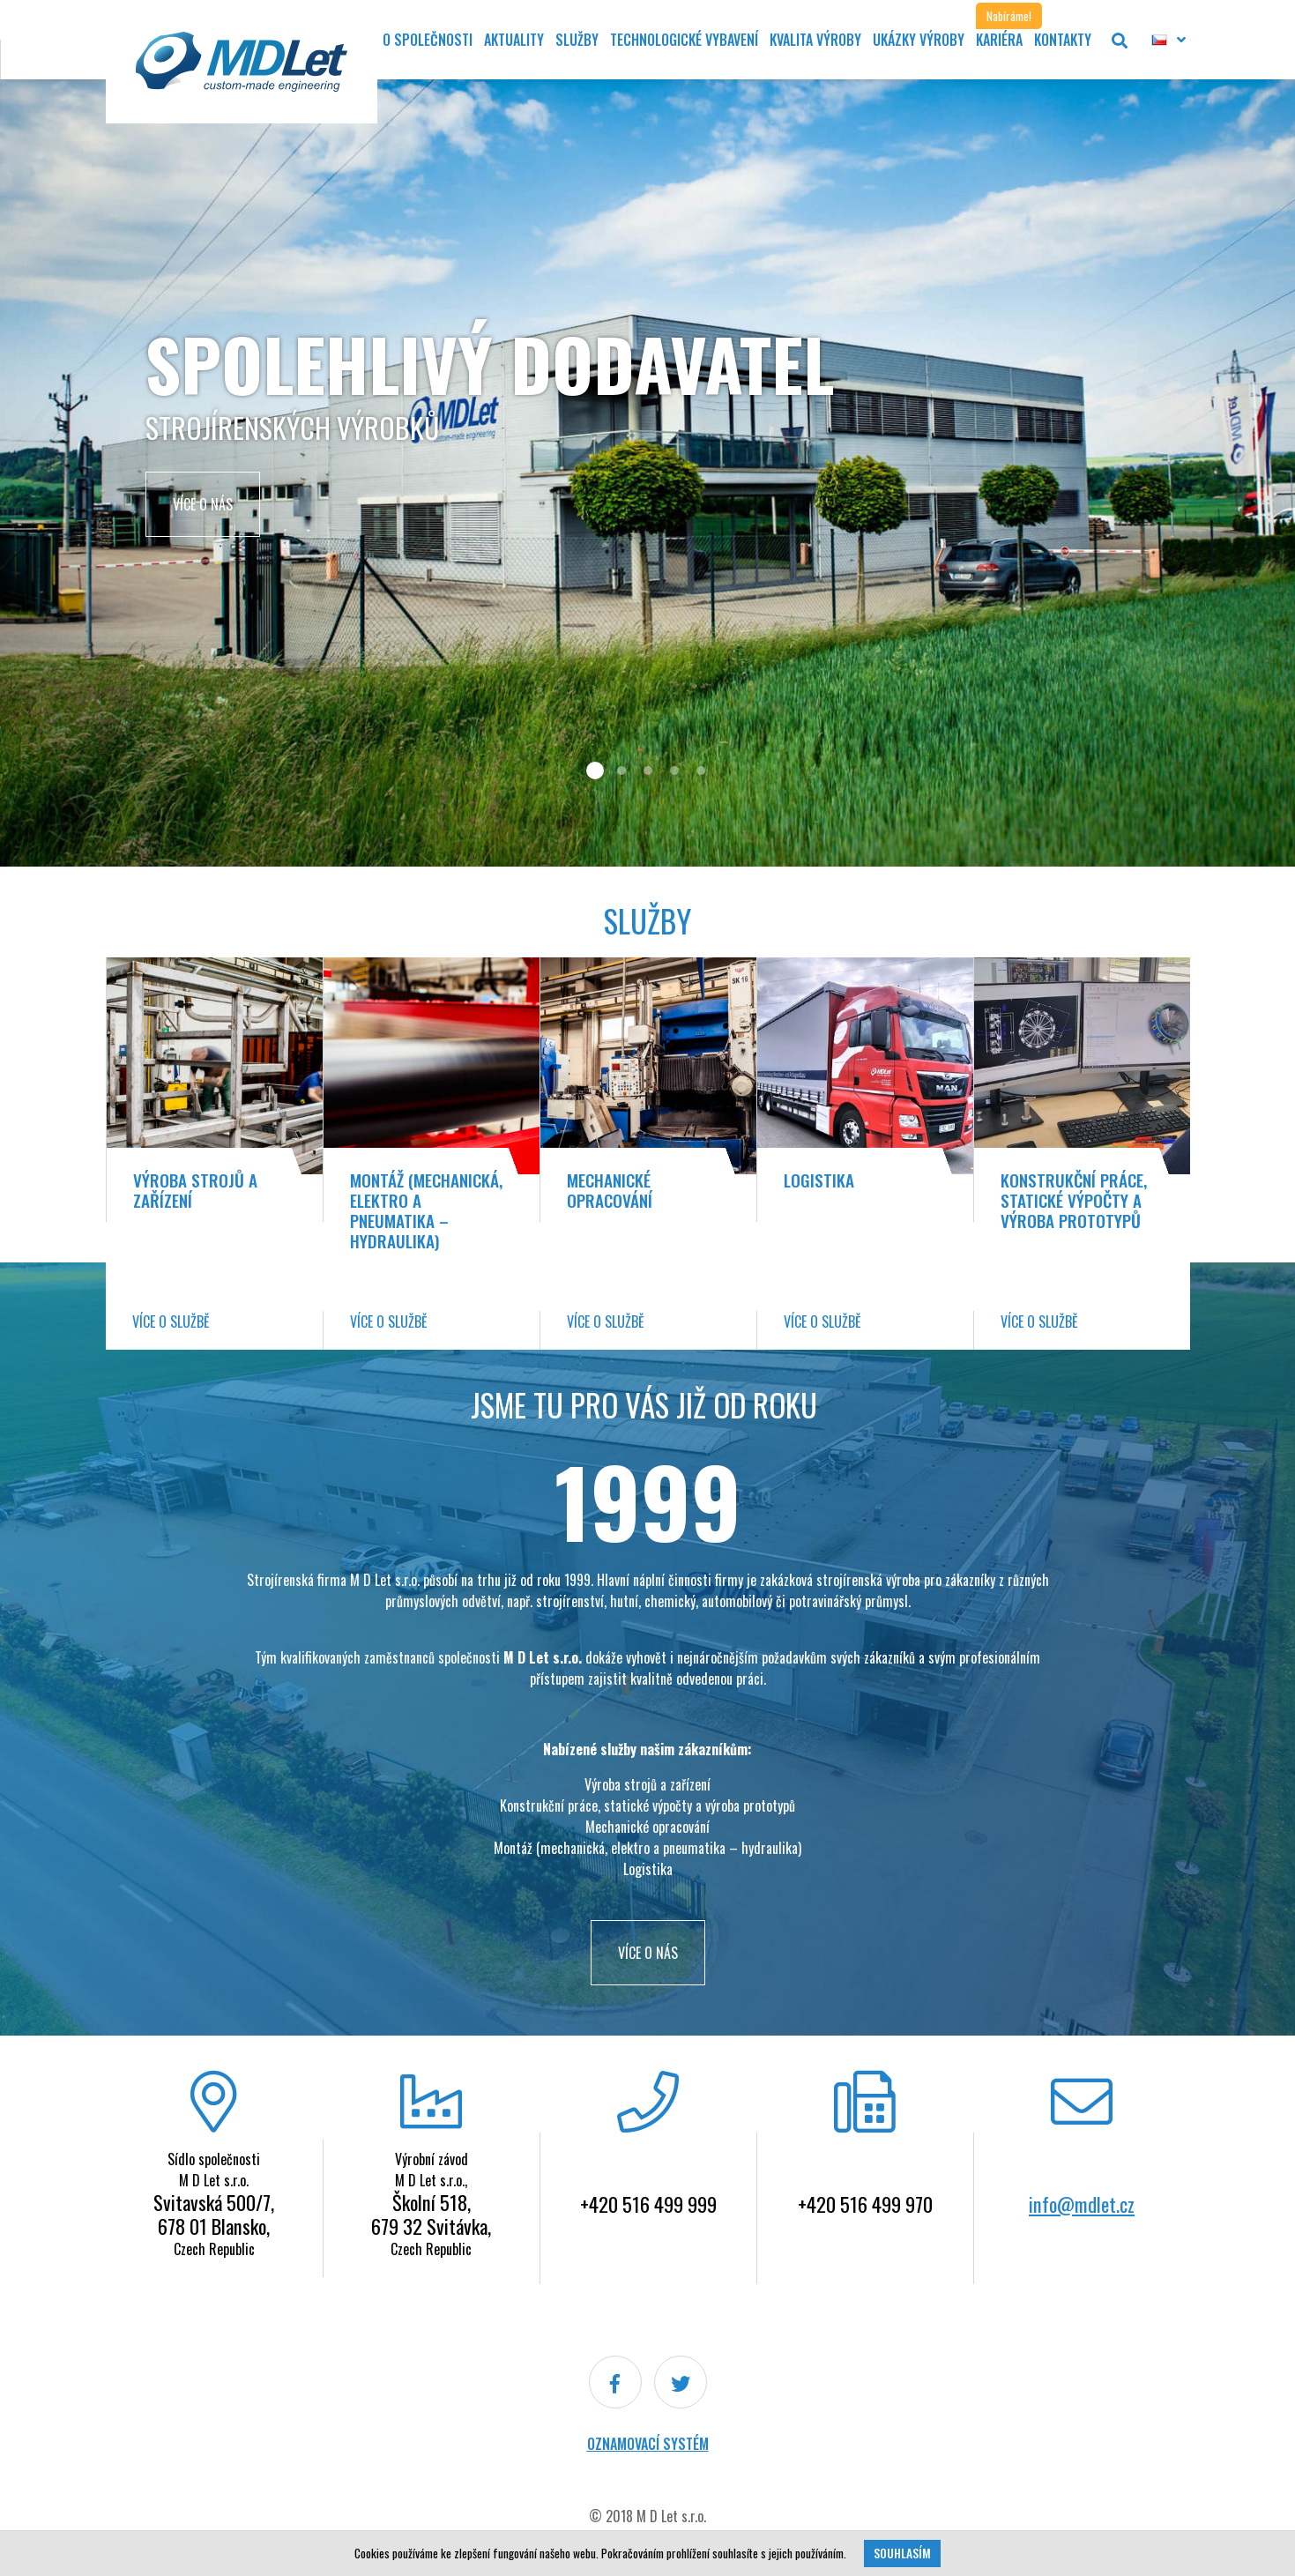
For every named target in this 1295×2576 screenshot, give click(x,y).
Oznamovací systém (648, 2444)
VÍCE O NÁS (648, 1952)
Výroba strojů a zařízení (195, 1190)
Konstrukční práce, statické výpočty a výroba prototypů (1074, 1200)
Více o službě (171, 1321)
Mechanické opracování (609, 1190)
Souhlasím (902, 2553)
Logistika (819, 1180)
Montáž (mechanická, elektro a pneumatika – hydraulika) (426, 1210)
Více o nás (203, 504)
